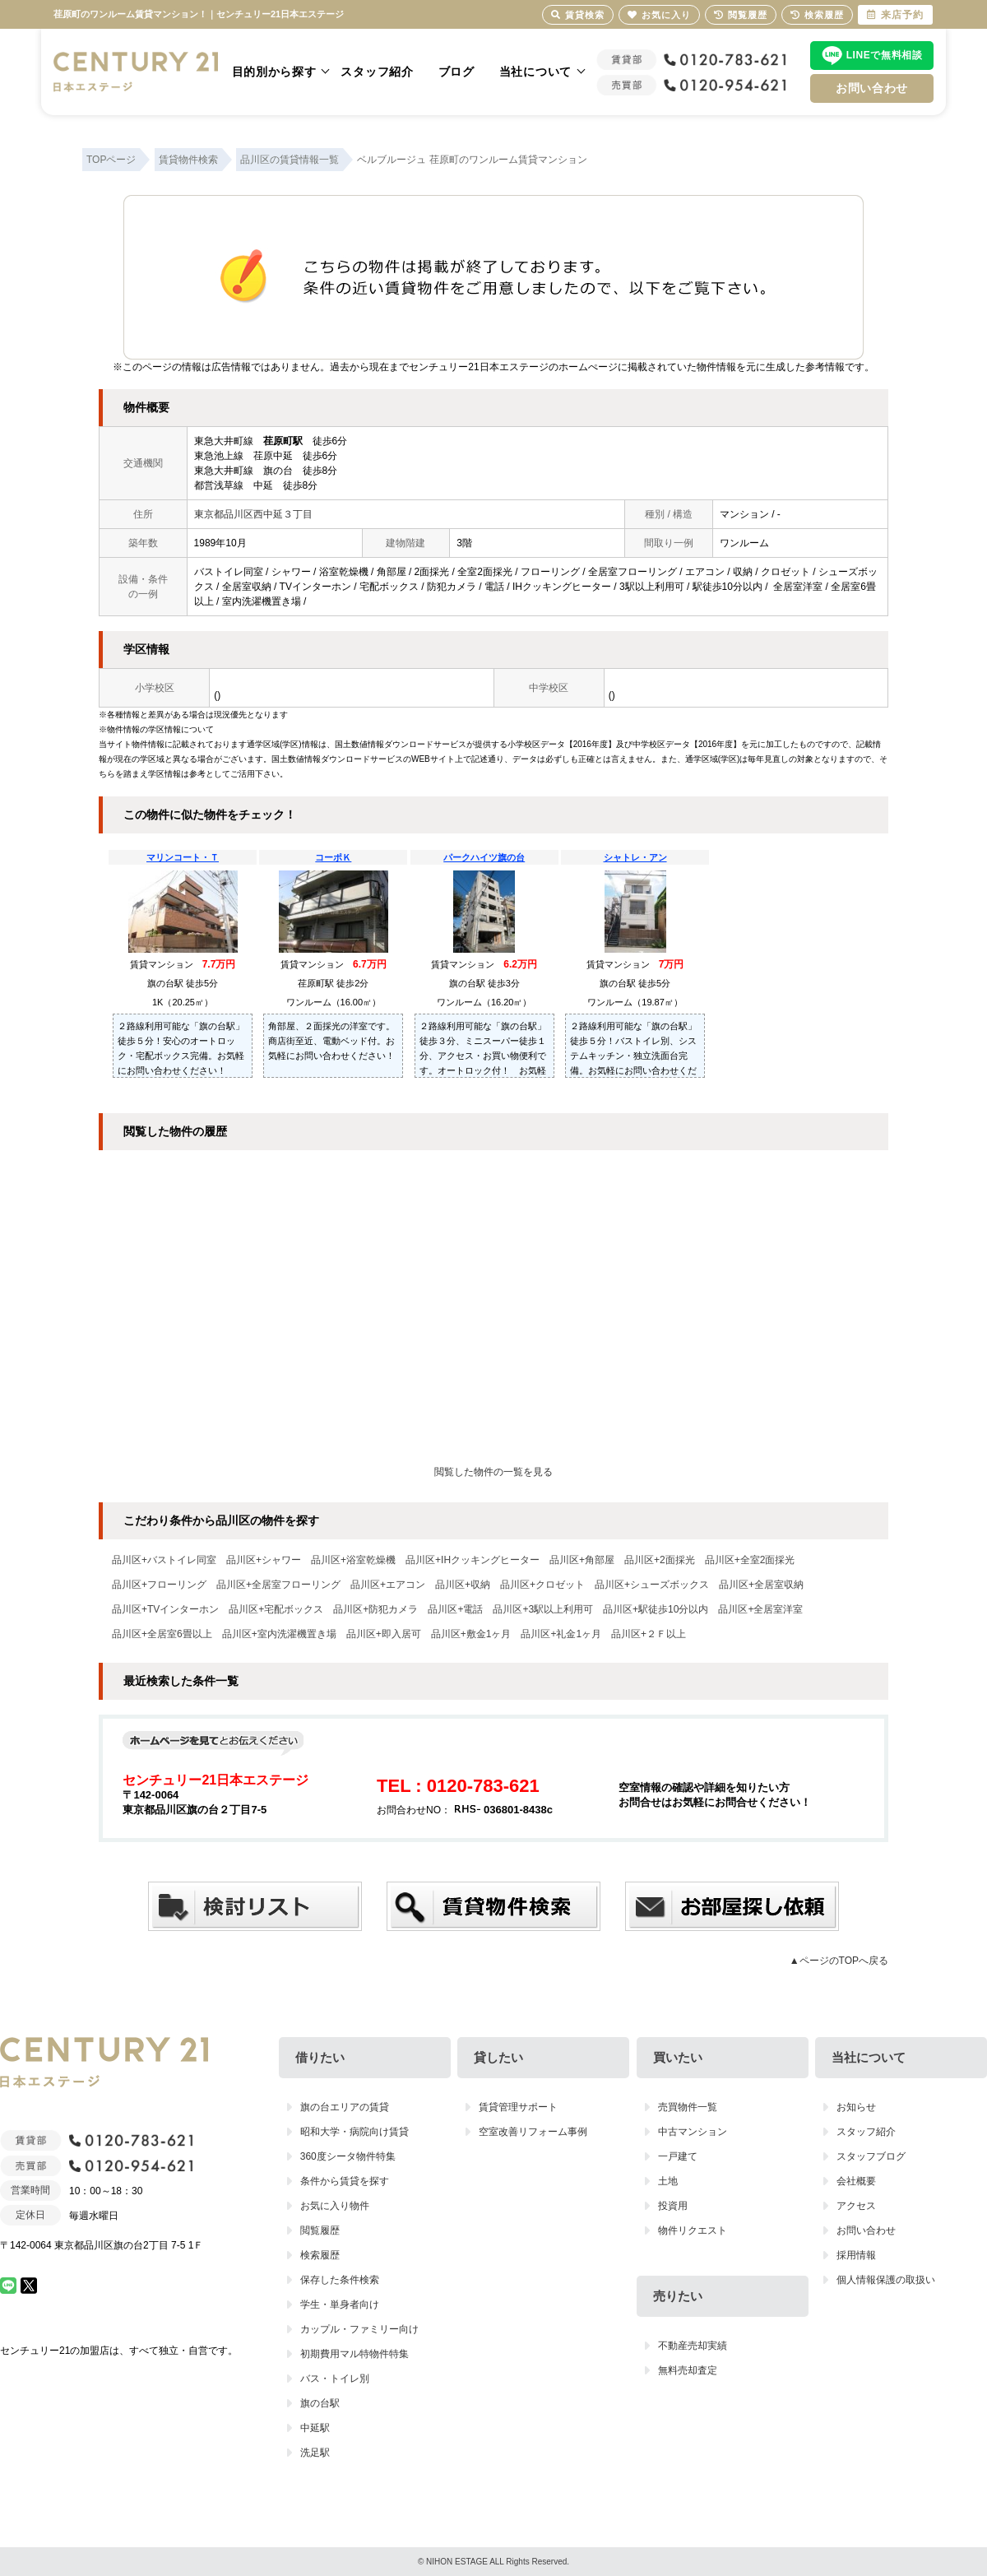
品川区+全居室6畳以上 (162, 1634)
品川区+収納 (462, 1584)
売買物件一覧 (687, 2107)
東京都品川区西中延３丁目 (253, 514)
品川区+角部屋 (581, 1560)
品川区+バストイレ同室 (164, 1560)
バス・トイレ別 (334, 2378)
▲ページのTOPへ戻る (839, 1960)
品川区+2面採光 (659, 1560)
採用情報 (856, 2255)
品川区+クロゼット (542, 1584)
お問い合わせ (872, 88)
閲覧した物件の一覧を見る (493, 1472)
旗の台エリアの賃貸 (344, 2107)
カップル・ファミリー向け (359, 2329)
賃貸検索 (578, 15)
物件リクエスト (692, 2230)
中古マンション (692, 2131)
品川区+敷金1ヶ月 (471, 1634)
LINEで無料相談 (884, 55)
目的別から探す (274, 71)
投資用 (673, 2206)
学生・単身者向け (339, 2304)
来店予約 (895, 15)
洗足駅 (315, 2452)
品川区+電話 (455, 1609)
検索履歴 (320, 2255)
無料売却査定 (687, 2370)
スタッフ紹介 (377, 71)
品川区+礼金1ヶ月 (561, 1634)
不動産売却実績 (692, 2345)
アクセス (856, 2206)
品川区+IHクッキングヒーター (472, 1560)
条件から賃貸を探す (344, 2181)
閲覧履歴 (320, 2230)
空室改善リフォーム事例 (533, 2131)
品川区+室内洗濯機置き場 (279, 1634)
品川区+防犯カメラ (375, 1609)
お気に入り (659, 15)
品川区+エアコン (387, 1584)
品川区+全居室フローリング (278, 1584)
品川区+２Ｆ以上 (648, 1634)
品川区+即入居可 (383, 1634)
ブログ (456, 71)
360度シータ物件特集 (348, 2156)
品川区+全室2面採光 (750, 1560)
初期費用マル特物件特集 (354, 2354)
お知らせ (856, 2107)
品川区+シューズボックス (652, 1584)
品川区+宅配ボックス (276, 1609)
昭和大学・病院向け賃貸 (354, 2131)
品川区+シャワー (263, 1560)
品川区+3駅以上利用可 (543, 1609)
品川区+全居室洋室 (760, 1609)
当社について (535, 71)
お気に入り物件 (334, 2206)
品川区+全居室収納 (761, 1584)
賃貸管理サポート (518, 2107)
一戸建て (677, 2156)
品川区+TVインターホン (165, 1609)
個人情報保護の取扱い (885, 2280)
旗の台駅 (320, 2403)
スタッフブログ (871, 2156)
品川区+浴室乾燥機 (353, 1560)
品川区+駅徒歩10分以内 (655, 1609)
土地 (668, 2181)
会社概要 (856, 2181)
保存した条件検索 (339, 2280)
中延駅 (315, 2428)
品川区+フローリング (159, 1584)
